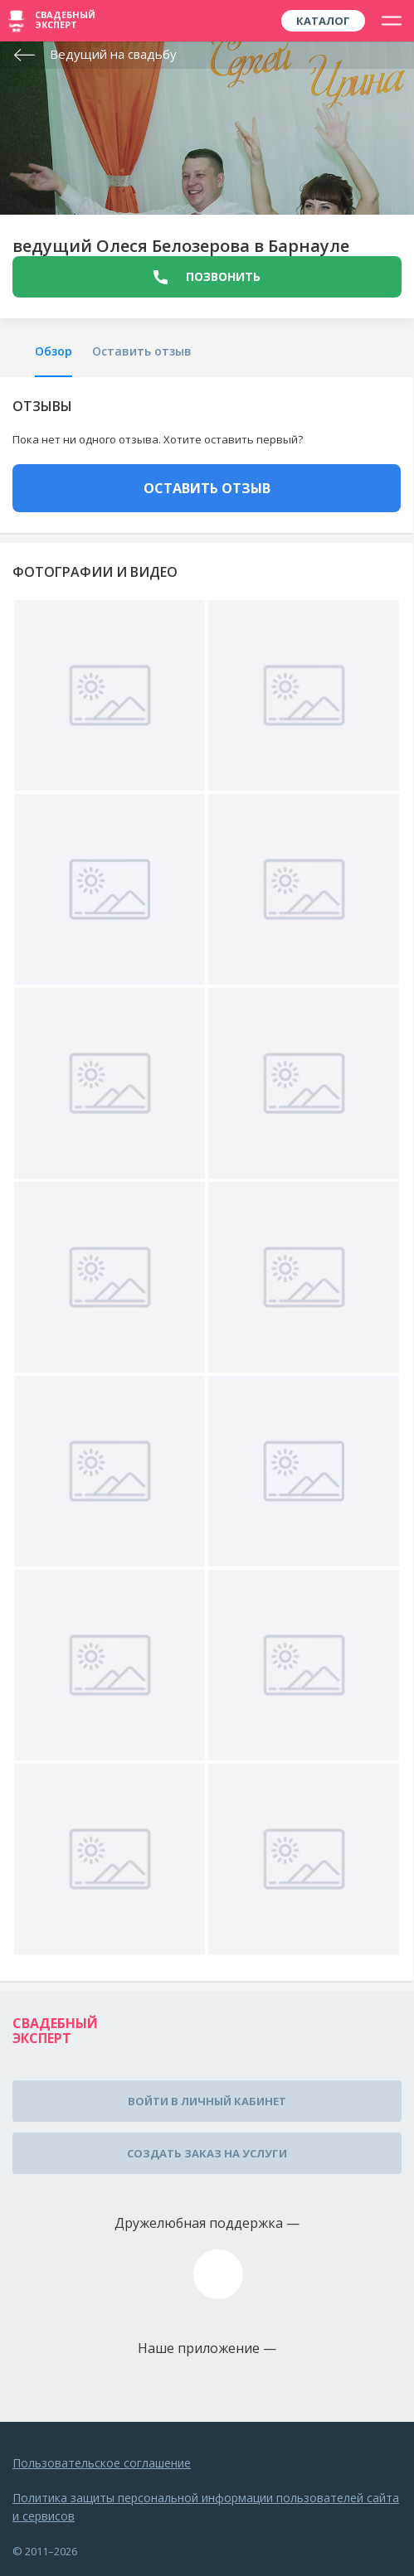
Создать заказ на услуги (207, 2153)
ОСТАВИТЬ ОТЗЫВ (207, 488)
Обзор (53, 351)
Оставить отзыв (142, 351)
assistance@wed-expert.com (218, 2274)
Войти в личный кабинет (207, 2101)
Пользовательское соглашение (101, 2463)
